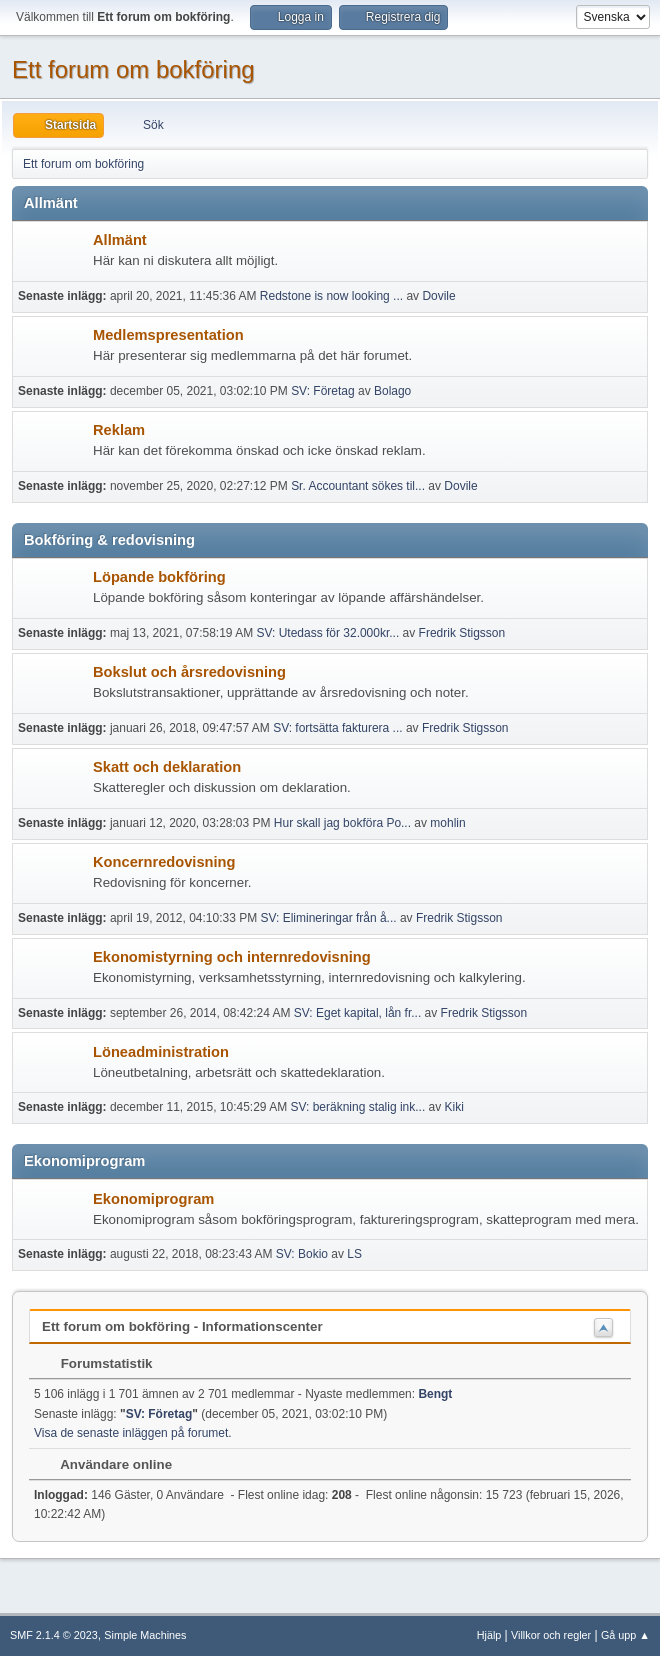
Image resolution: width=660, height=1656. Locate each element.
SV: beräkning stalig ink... (357, 1107)
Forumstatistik (97, 1363)
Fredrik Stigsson (462, 633)
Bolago (392, 391)
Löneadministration (161, 1052)
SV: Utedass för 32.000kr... (327, 633)
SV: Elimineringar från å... (328, 918)
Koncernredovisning (164, 862)
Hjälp (489, 1635)
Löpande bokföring (159, 577)
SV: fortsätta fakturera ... (337, 728)
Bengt (435, 1394)
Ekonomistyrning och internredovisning (232, 957)
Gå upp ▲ (625, 1635)
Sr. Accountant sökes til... (358, 486)
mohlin (447, 823)
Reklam (119, 430)
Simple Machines (145, 1635)
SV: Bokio (302, 1254)
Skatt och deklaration (167, 767)
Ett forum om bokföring (133, 69)
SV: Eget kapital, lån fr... (357, 1013)
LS (354, 1254)
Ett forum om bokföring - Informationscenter (182, 1326)
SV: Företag (323, 391)
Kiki (454, 1107)
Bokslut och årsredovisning (189, 672)
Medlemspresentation (168, 335)
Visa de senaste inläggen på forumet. (133, 1433)
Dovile (438, 296)
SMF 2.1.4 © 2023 (54, 1635)
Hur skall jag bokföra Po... (342, 823)
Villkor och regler (551, 1635)
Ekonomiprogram (153, 1199)
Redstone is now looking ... (331, 296)
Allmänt (120, 240)
